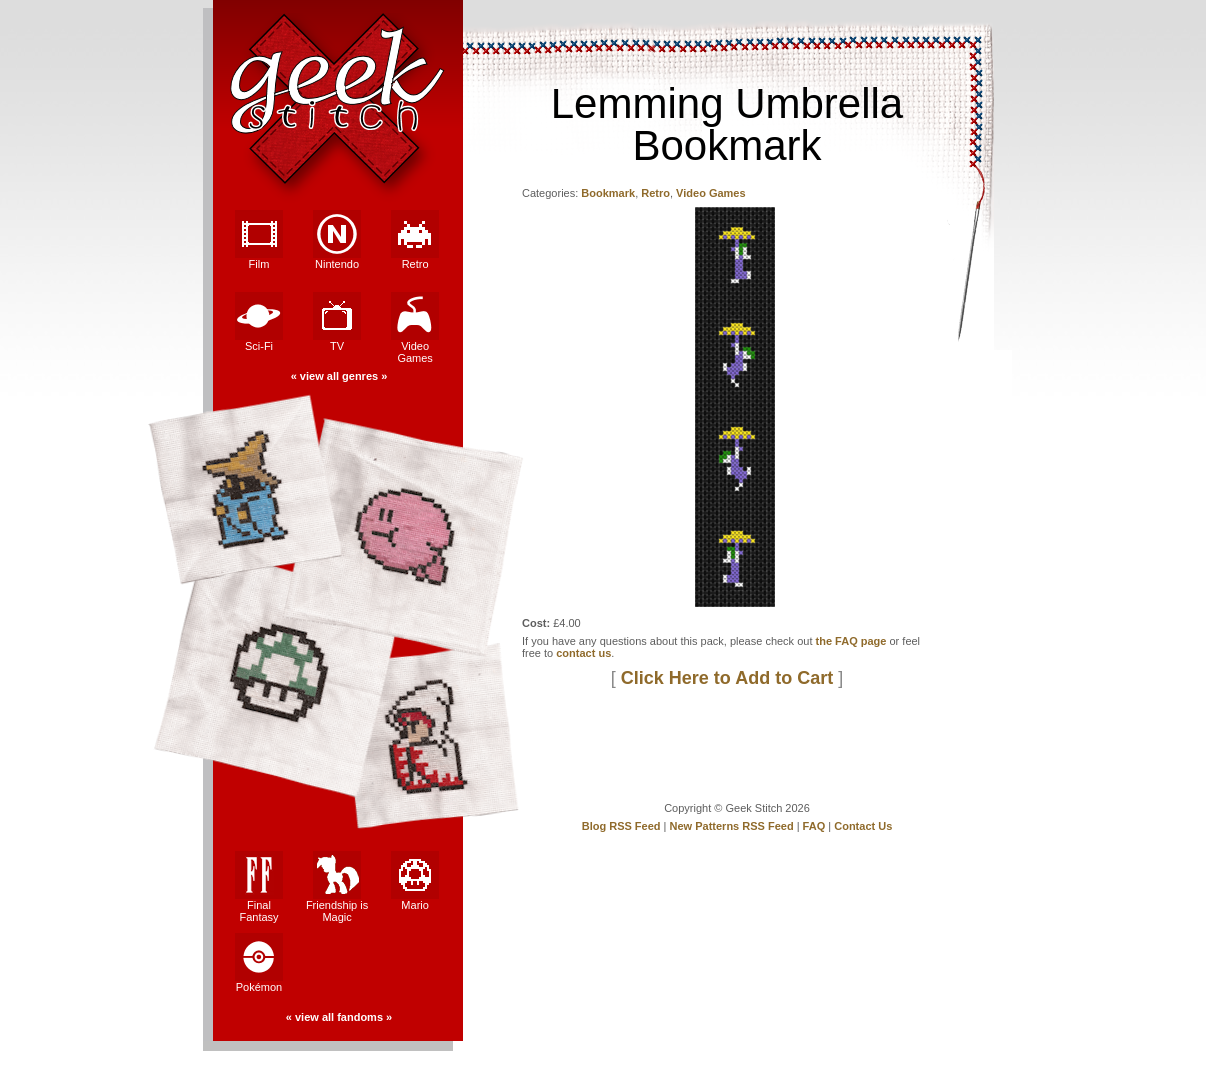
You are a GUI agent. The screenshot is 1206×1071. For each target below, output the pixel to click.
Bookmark (608, 193)
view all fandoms (339, 1017)
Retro (415, 240)
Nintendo (337, 240)
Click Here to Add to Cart (727, 678)
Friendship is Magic (337, 887)
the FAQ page (851, 641)
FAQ (814, 826)
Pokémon (259, 963)
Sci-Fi (259, 322)
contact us (583, 653)
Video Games (415, 328)
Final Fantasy (259, 887)
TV (337, 322)
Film (259, 240)
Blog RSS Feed (621, 826)
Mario (415, 881)
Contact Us (863, 826)
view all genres (339, 376)
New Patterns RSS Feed (732, 826)
